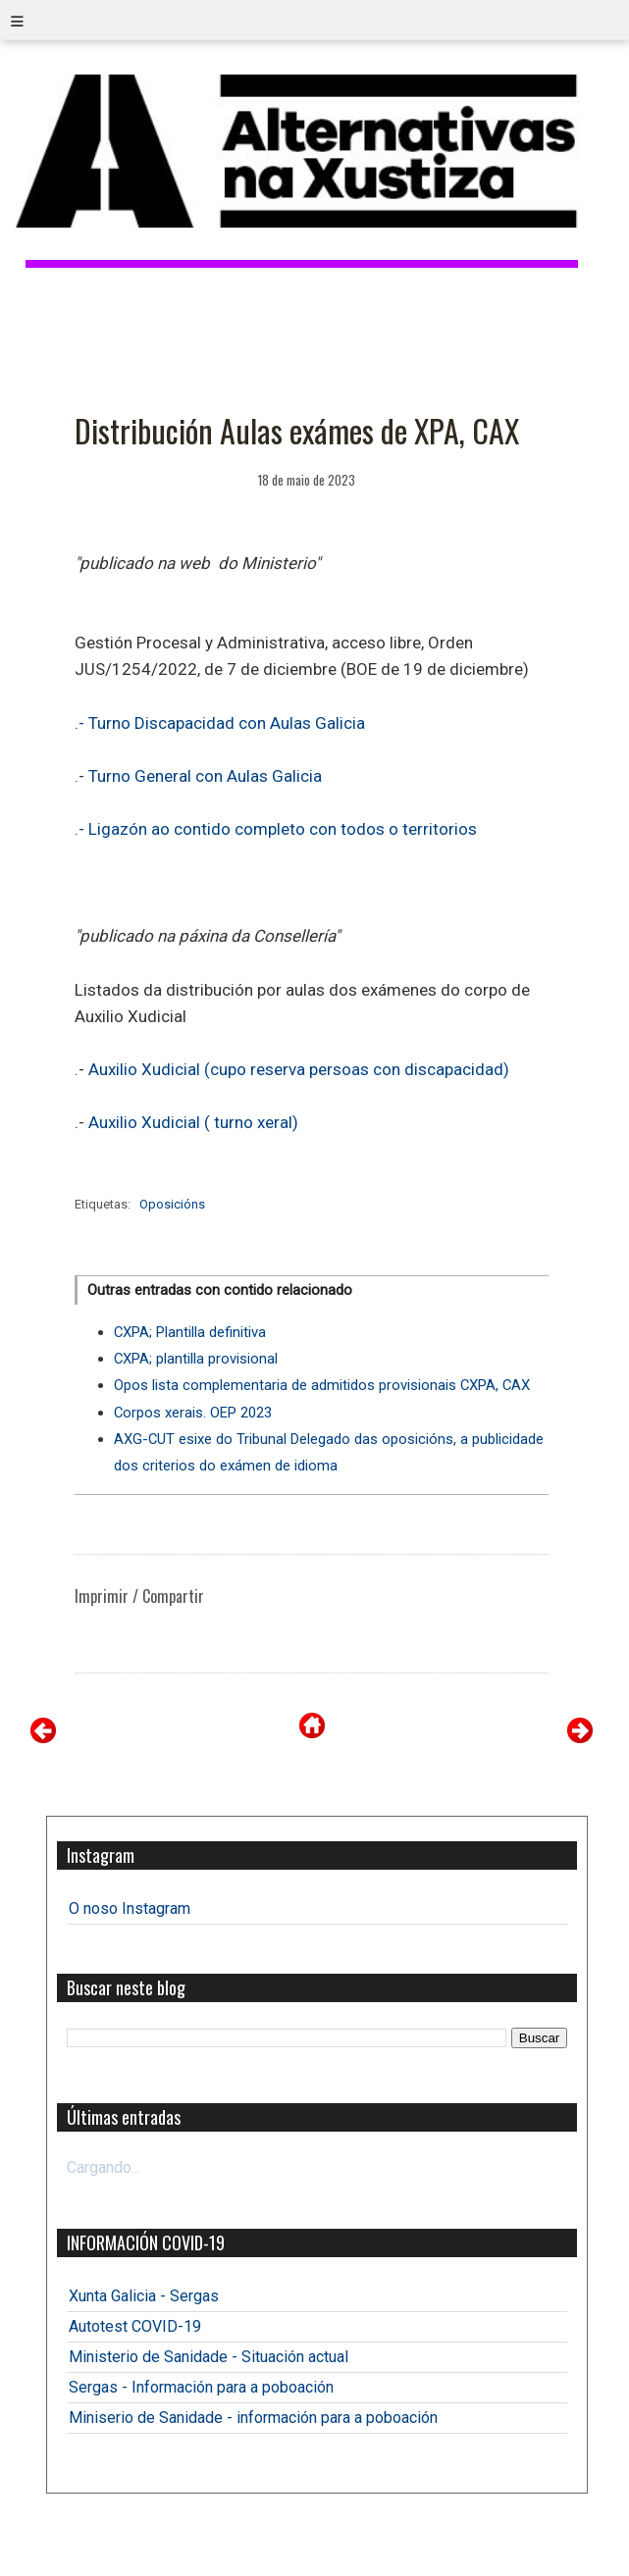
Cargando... (103, 2167)
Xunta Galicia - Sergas (144, 2296)
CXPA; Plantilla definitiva (190, 1332)
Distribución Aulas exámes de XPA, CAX (297, 430)
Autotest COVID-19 (135, 2326)
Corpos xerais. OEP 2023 (193, 1412)
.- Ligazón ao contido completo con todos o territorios (276, 829)
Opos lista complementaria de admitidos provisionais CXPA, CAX (322, 1385)
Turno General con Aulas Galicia (203, 776)
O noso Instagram (129, 1908)
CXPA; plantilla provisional (196, 1358)
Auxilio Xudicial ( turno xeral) (191, 1122)
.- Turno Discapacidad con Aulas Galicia (220, 723)
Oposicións (172, 1204)
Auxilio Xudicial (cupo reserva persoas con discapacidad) (298, 1069)
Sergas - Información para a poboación (201, 2387)
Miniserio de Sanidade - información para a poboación (253, 2417)
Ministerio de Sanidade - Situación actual (208, 2356)
